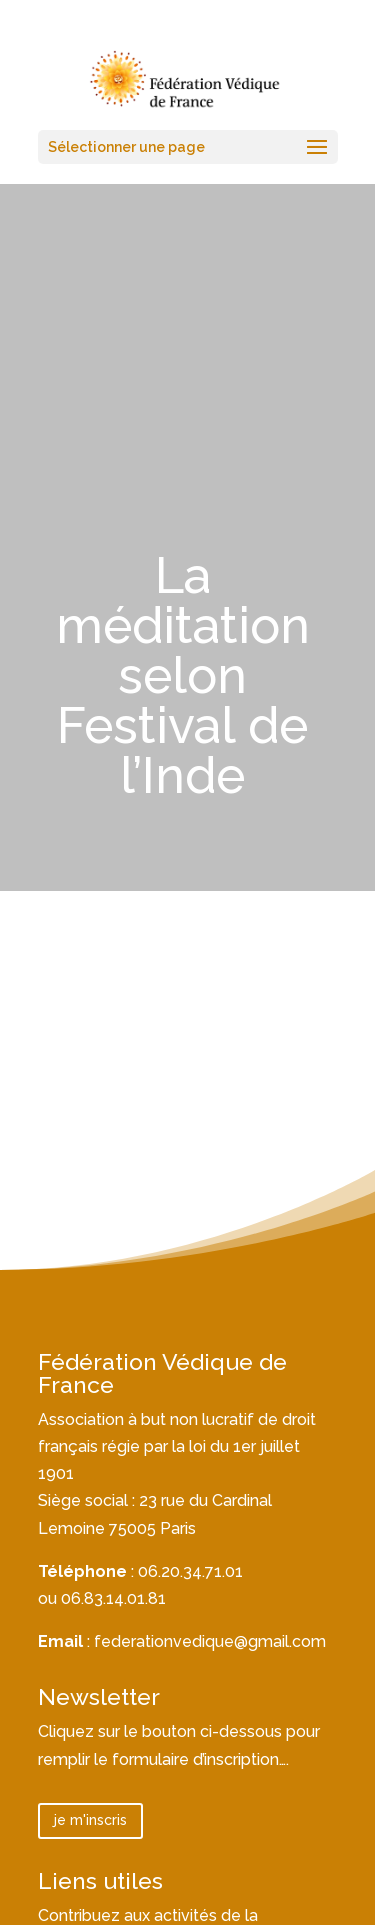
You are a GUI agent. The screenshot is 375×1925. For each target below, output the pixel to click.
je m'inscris (90, 1820)
